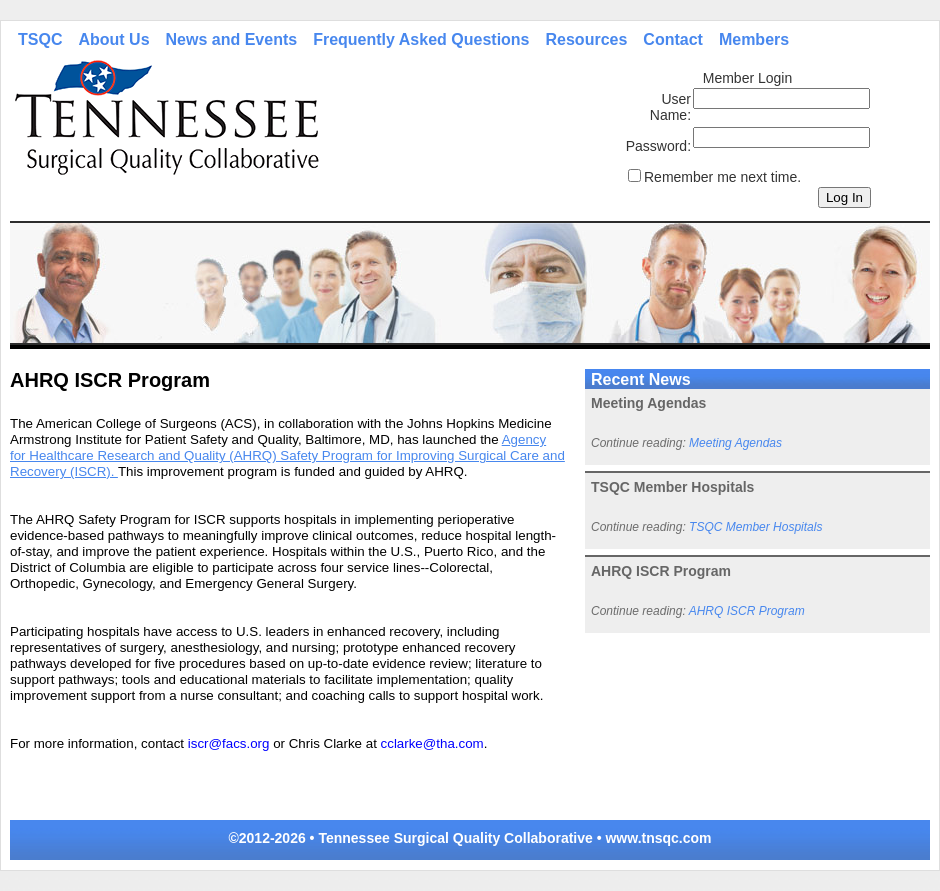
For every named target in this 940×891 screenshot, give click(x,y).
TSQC (40, 39)
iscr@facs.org (229, 743)
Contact (673, 39)
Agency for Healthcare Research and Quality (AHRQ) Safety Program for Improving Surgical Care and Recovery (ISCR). (287, 455)
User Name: (670, 107)
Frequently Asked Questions (421, 39)
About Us (113, 39)
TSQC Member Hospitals (755, 527)
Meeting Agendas (735, 443)
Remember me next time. (722, 177)
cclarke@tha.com (432, 743)
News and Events (232, 39)
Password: (658, 146)
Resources (587, 39)
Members (754, 39)
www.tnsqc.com (658, 838)
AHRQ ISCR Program (747, 611)
